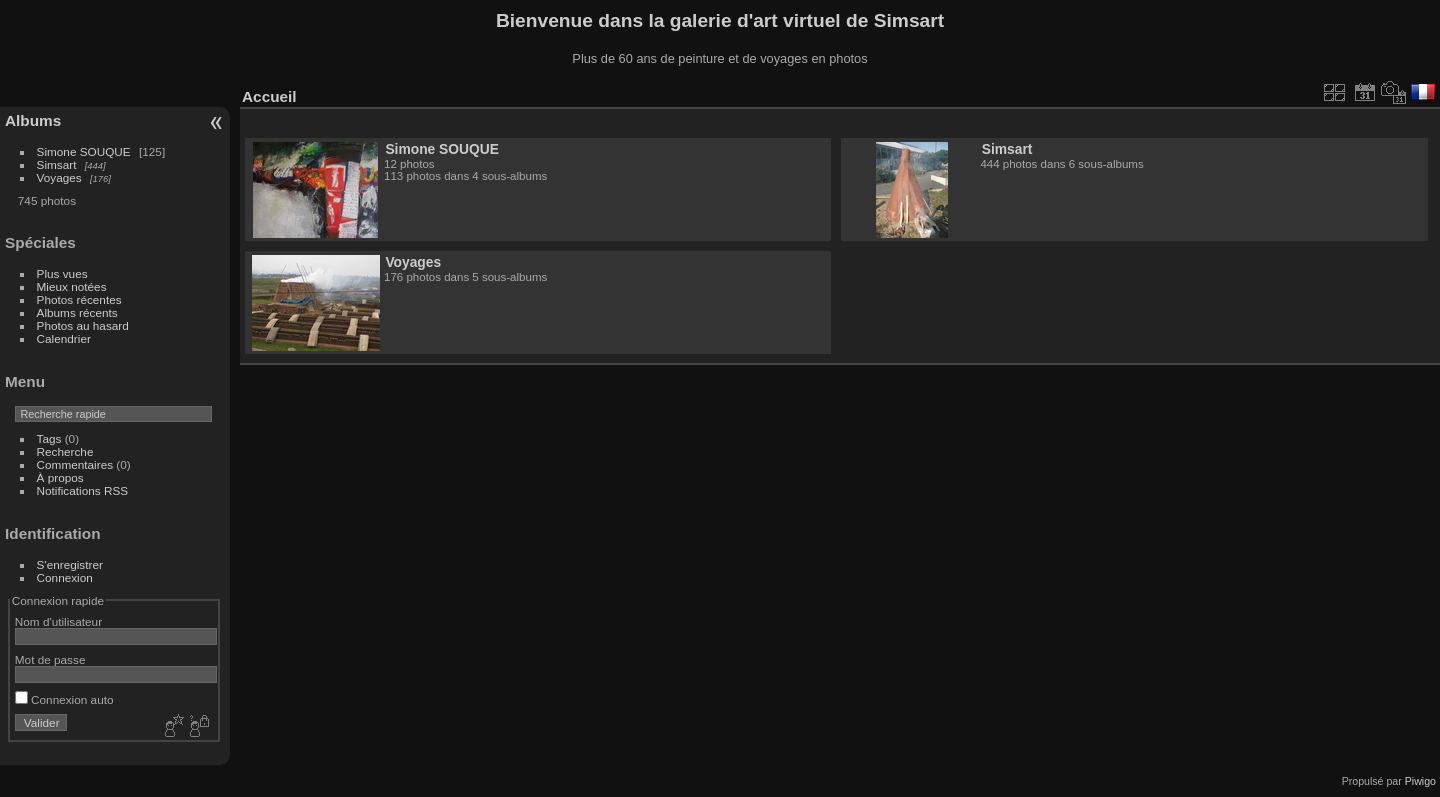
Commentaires (75, 464)
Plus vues (62, 273)
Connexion (65, 577)
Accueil (269, 96)
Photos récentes (79, 299)
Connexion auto (64, 699)
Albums (33, 120)
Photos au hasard (83, 325)
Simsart (57, 164)
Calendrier (64, 338)
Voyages (59, 177)
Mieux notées (72, 286)
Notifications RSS (83, 490)
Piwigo (1420, 781)
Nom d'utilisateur (58, 621)
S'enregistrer (70, 564)
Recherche (65, 451)
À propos (60, 477)
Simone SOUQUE (84, 151)
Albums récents (77, 312)
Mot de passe (50, 659)
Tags (49, 438)
